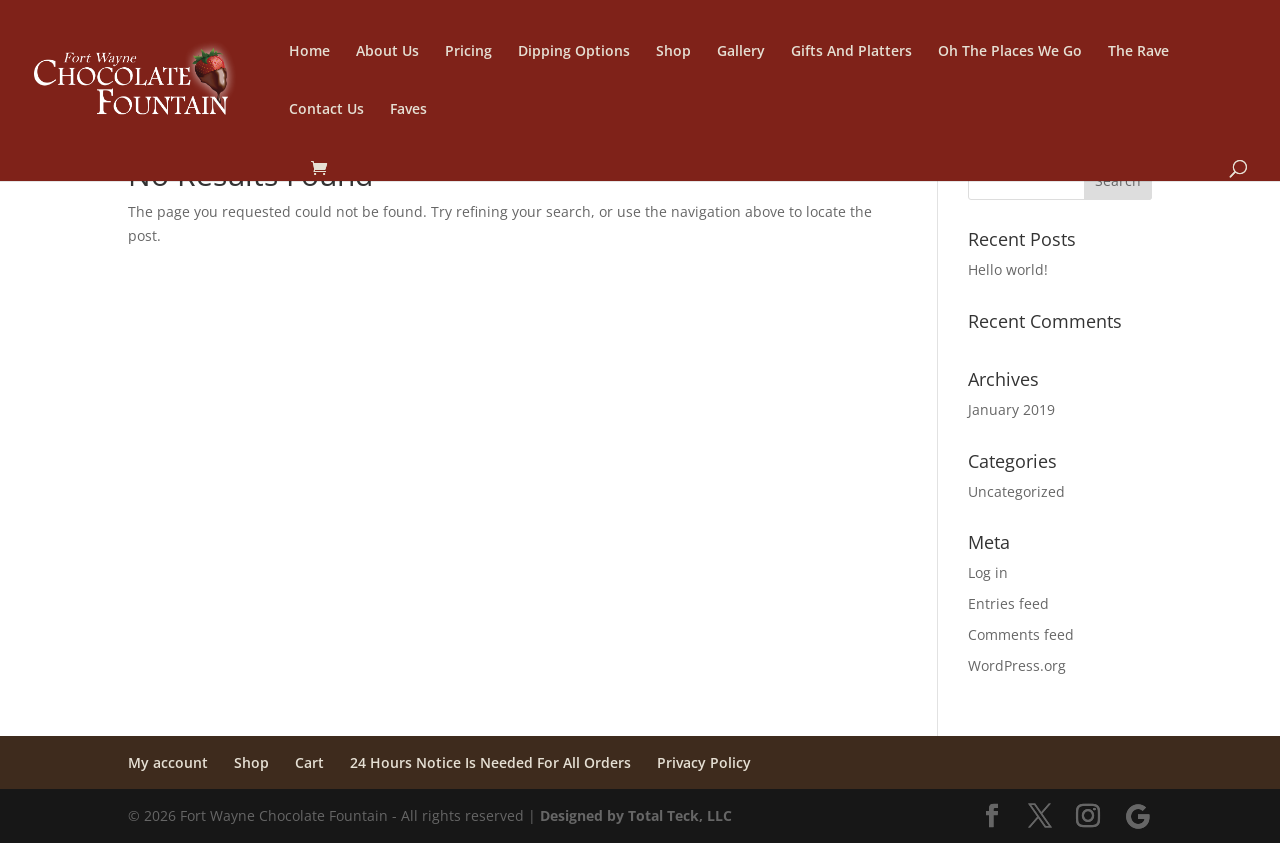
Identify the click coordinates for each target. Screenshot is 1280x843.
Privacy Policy (704, 762)
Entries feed (1008, 603)
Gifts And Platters (851, 52)
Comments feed (1021, 634)
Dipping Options (574, 52)
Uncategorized (1016, 491)
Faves (408, 110)
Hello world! (1008, 269)
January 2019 (1011, 409)
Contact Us (326, 110)
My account (168, 762)
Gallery (741, 52)
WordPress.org (1017, 665)
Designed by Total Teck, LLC (636, 815)
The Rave (1138, 52)
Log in (988, 572)
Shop (673, 52)
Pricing (468, 52)
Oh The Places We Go (1010, 52)
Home (309, 52)
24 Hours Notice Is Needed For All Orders (490, 762)
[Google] (1138, 817)
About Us (387, 52)
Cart (309, 762)
